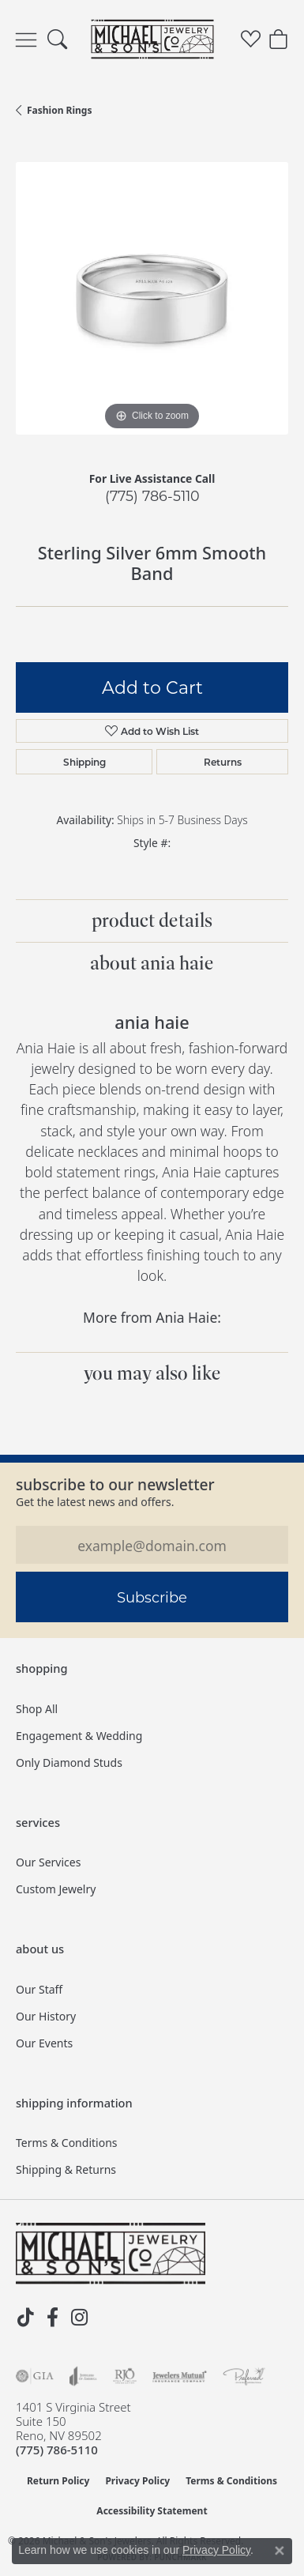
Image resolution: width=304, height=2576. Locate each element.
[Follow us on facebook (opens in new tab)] (52, 2317)
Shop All (37, 1708)
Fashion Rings (59, 110)
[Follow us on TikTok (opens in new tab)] (25, 2317)
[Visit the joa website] (83, 2376)
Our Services (48, 1862)
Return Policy (58, 2480)
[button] (57, 39)
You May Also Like (152, 1373)
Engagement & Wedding (79, 1735)
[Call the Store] (57, 2449)
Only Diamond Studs (69, 1762)
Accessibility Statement (151, 2511)
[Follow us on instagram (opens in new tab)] (78, 2317)
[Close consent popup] (279, 2550)
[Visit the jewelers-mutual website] (179, 2376)
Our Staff (39, 1989)
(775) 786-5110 (152, 496)
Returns (223, 761)
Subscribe (152, 1596)
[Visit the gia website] (35, 2376)
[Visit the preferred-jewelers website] (244, 2376)
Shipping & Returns (66, 2169)
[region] (152, 298)
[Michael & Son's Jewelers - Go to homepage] (110, 2253)
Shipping (84, 761)
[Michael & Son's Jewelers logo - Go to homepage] (152, 39)
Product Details (152, 920)
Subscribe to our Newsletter (115, 1484)
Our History (46, 2016)
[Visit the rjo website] (125, 2376)
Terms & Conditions (67, 2142)
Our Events (44, 2043)
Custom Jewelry (56, 1888)
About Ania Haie (152, 963)
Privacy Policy (137, 2480)
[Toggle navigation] (26, 39)
